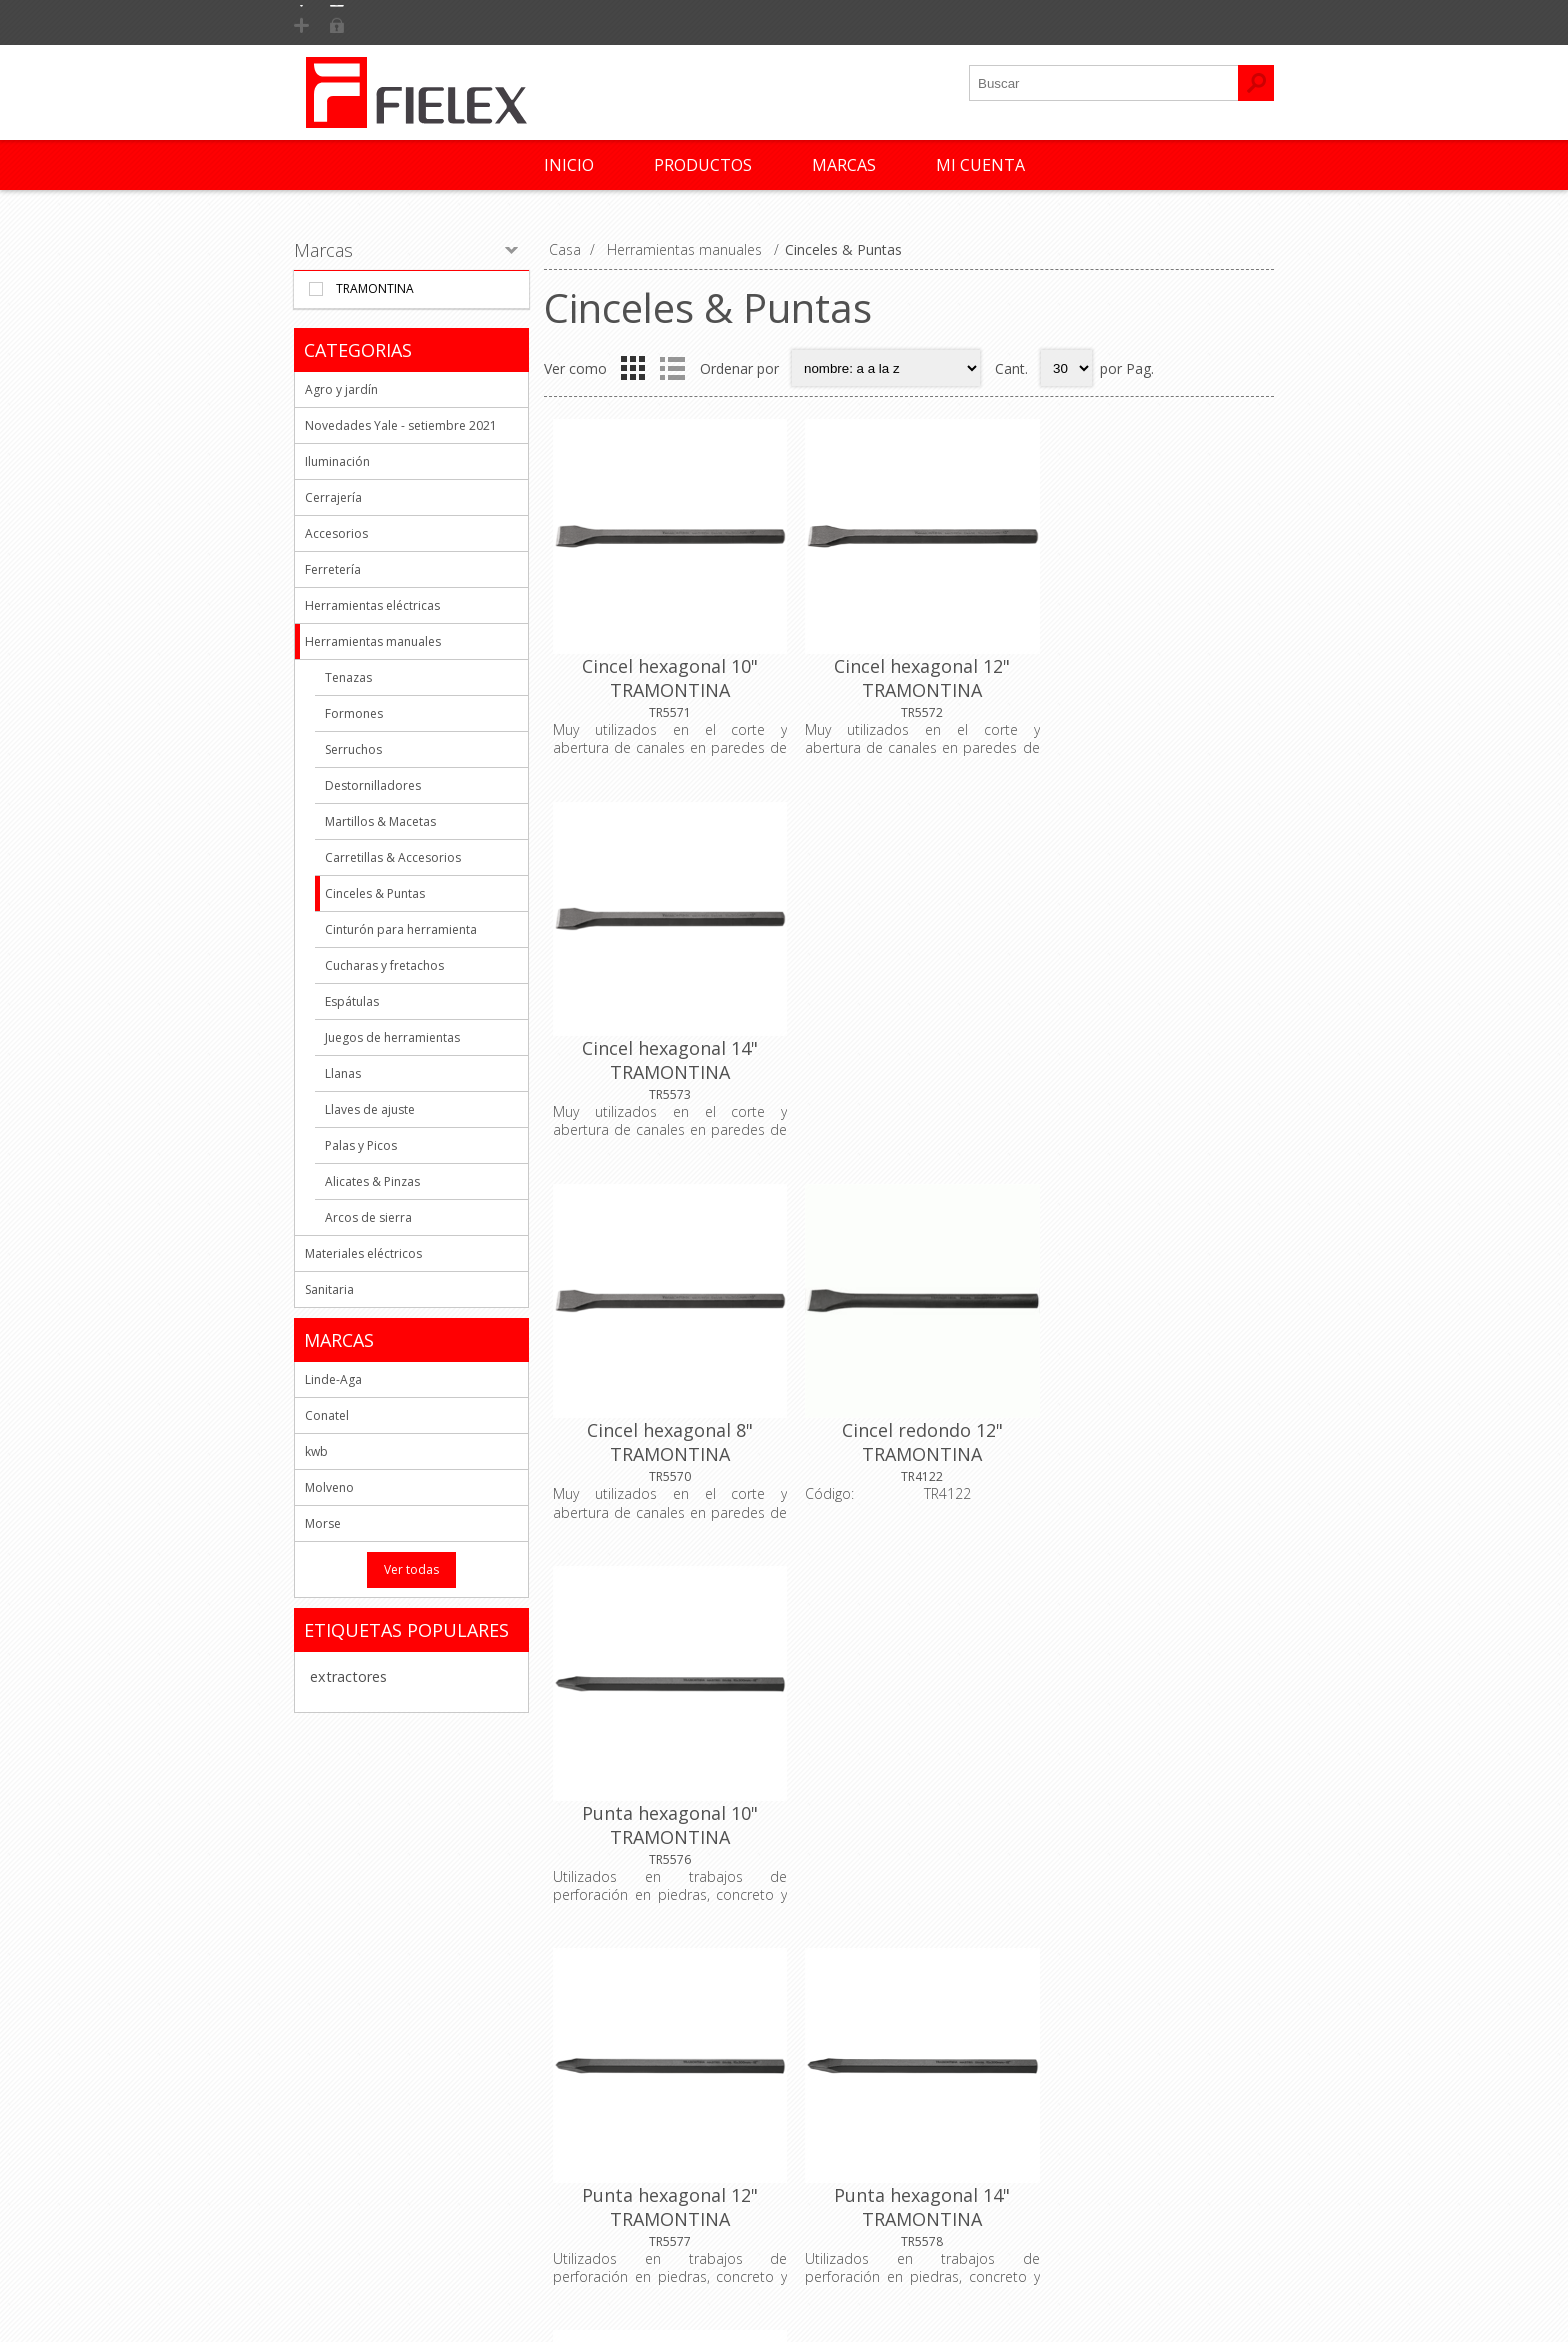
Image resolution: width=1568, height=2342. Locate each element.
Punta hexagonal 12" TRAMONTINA (666, 1419)
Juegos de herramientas (392, 1037)
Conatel (327, 1415)
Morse (323, 1523)
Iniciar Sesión (461, 22)
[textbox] (1104, 83)
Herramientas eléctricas (372, 605)
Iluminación (337, 461)
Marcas (323, 250)
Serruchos (353, 749)
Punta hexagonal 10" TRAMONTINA (1152, 1046)
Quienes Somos (363, 2046)
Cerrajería (333, 497)
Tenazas (348, 677)
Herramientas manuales (373, 641)
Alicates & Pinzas (372, 1181)
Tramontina (375, 288)
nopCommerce (964, 2294)
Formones (354, 713)
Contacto (587, 2046)
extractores (348, 1676)
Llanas (343, 1073)
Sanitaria (329, 1289)
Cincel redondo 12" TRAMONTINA (908, 1046)
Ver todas (411, 1569)
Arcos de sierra (368, 1217)
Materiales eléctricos (363, 1253)
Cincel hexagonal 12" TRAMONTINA (909, 673)
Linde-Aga (333, 1379)
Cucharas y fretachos (384, 965)
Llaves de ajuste (370, 1109)
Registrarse (350, 22)
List (672, 368)
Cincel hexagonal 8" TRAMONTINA (666, 1046)
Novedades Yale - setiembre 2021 (401, 425)
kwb (316, 1451)
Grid (633, 368)
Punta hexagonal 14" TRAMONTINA (909, 1419)
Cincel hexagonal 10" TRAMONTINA (666, 673)
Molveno (329, 1487)
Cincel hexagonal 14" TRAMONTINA (1152, 673)
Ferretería (333, 569)
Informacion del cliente (876, 2046)
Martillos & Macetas (380, 821)
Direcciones (840, 2079)
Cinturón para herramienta (401, 929)
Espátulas (352, 1001)
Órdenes (829, 2112)
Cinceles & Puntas (375, 893)
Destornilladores (373, 785)
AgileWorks (1135, 2294)
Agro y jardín (341, 389)
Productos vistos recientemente (1150, 2079)
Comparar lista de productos (1139, 2112)
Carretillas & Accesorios (393, 857)
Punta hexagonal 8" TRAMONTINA (1152, 1419)
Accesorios (336, 533)
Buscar (1069, 2145)
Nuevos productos (1107, 2046)
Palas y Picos (361, 1145)
